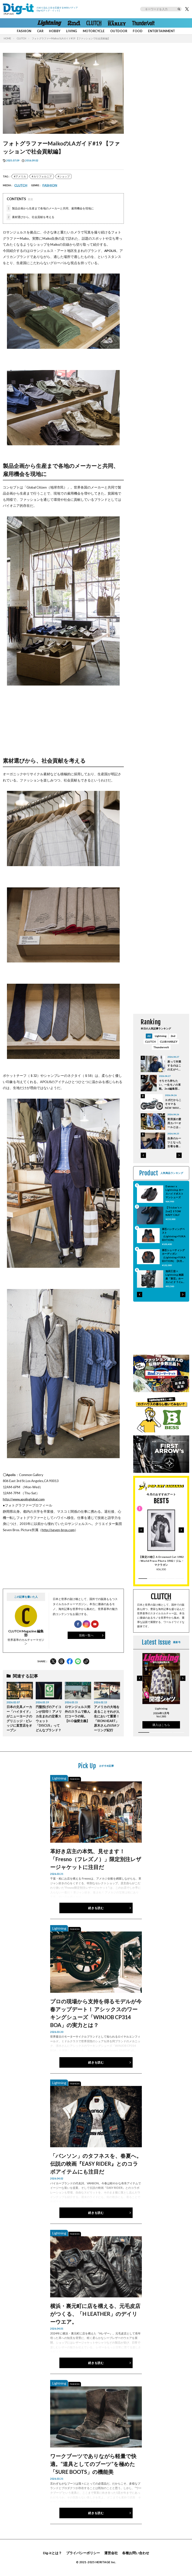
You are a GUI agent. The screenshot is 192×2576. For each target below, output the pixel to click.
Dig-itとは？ (52, 2553)
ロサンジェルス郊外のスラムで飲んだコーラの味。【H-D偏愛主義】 (77, 1714)
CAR (40, 31)
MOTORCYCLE (94, 31)
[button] (143, 1155)
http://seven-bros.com (58, 1530)
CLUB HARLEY (168, 1041)
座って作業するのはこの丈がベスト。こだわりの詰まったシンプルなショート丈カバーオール (174, 1065)
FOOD (137, 31)
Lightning (160, 1036)
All (149, 1036)
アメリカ (20, 176)
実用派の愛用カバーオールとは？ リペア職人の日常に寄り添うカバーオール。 (174, 1123)
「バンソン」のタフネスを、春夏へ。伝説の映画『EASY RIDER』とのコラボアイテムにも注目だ (96, 2164)
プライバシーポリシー (83, 2553)
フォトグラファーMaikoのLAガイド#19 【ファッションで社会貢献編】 (71, 38)
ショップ (64, 176)
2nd (173, 1036)
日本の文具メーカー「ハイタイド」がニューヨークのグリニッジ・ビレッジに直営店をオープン (19, 1718)
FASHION (24, 31)
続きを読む (96, 1908)
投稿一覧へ (86, 1635)
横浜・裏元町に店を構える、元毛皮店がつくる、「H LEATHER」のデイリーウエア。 (95, 2314)
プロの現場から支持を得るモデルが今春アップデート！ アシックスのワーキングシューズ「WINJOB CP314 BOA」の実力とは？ (96, 2013)
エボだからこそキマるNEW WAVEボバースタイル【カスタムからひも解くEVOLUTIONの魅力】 (173, 1104)
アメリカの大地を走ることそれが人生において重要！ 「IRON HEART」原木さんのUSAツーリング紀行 (106, 1718)
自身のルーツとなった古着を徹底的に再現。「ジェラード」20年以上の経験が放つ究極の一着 (174, 1142)
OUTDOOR (118, 31)
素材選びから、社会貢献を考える (30, 217)
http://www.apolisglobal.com (24, 1499)
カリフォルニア (42, 176)
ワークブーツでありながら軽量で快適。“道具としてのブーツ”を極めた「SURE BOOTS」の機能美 (93, 2464)
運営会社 (111, 2553)
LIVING (71, 31)
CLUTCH (21, 38)
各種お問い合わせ (135, 2553)
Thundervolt (161, 1047)
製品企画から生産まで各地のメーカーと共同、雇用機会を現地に (50, 208)
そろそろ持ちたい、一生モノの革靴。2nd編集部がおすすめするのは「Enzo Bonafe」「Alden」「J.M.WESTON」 (170, 1085)
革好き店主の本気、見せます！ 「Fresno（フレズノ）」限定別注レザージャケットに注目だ (95, 1859)
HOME (7, 38)
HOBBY (54, 31)
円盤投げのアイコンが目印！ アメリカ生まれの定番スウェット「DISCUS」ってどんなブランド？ (49, 1718)
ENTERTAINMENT (161, 31)
